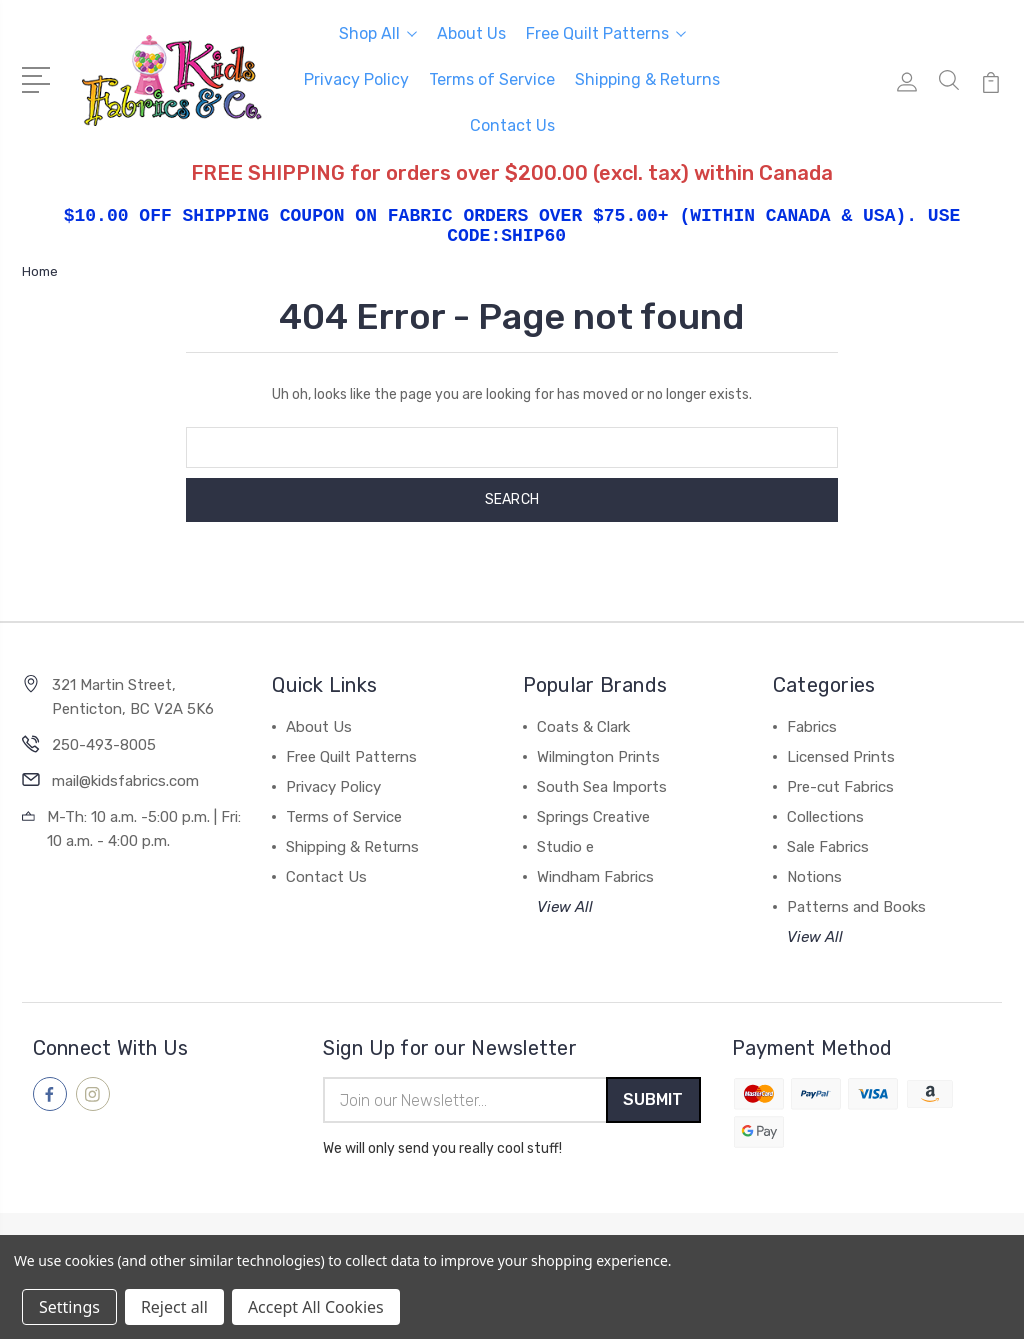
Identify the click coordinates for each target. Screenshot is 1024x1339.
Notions (814, 877)
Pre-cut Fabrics (840, 787)
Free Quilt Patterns (606, 33)
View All (565, 907)
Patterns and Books (856, 907)
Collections (825, 817)
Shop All (378, 33)
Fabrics (812, 727)
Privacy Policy (356, 79)
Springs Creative (593, 817)
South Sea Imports (602, 787)
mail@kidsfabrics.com (125, 781)
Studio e (565, 847)
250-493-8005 (104, 745)
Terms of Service (492, 79)
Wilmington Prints (598, 757)
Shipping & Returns (647, 79)
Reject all (174, 1307)
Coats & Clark (583, 727)
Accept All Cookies (316, 1307)
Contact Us (512, 125)
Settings (69, 1307)
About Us (471, 33)
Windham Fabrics (595, 877)
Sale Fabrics (828, 847)
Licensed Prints (841, 757)
